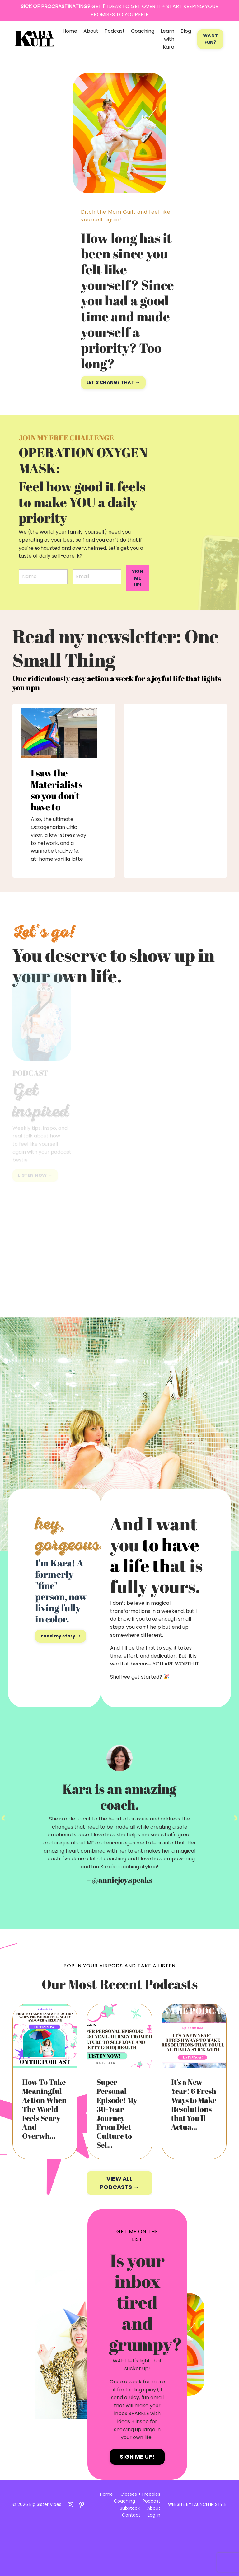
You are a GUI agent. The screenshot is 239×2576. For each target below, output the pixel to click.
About (90, 31)
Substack (128, 2554)
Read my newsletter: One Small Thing (112, 660)
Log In (152, 2562)
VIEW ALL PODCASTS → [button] (119, 2229)
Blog (185, 31)
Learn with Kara (167, 38)
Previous (3, 1864)
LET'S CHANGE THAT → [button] (113, 382)
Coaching (142, 31)
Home (70, 31)
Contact (129, 2562)
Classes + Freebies (139, 2540)
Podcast (115, 31)
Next (236, 1864)
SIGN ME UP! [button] (137, 578)
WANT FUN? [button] (210, 38)
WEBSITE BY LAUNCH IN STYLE (196, 2551)
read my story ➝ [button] (61, 1660)
